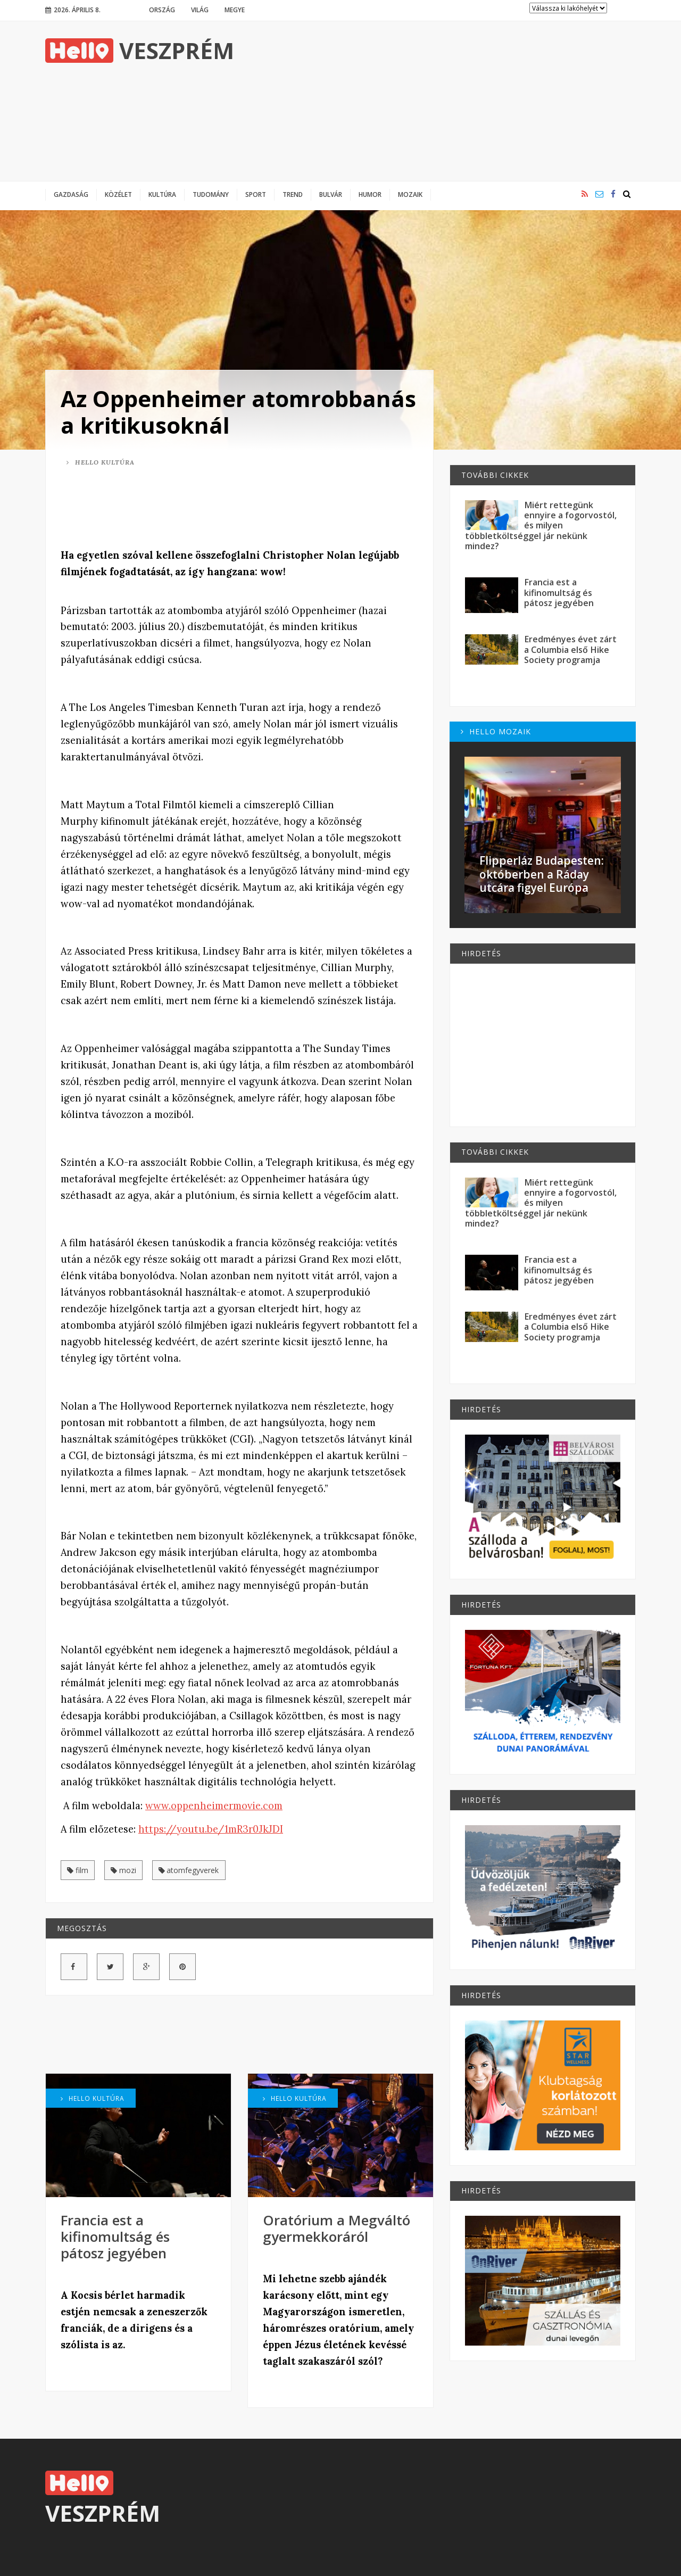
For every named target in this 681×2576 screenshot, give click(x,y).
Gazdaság (71, 194)
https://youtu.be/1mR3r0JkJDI (210, 1829)
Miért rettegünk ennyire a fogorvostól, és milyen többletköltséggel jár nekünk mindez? (541, 525)
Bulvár (330, 194)
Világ (200, 9)
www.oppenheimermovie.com (214, 1806)
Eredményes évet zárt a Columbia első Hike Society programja (570, 649)
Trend (293, 194)
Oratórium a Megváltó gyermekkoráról (336, 2228)
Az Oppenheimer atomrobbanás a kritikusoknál (238, 411)
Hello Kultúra (101, 462)
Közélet (118, 194)
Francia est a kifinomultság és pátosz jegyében (115, 2236)
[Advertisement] (442, 101)
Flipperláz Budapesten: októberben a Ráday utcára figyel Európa (541, 873)
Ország (162, 9)
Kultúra (162, 194)
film (77, 1870)
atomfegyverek (189, 1870)
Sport (255, 194)
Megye (235, 9)
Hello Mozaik (496, 731)
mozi (123, 1870)
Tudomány (211, 194)
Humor (370, 194)
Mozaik (410, 194)
